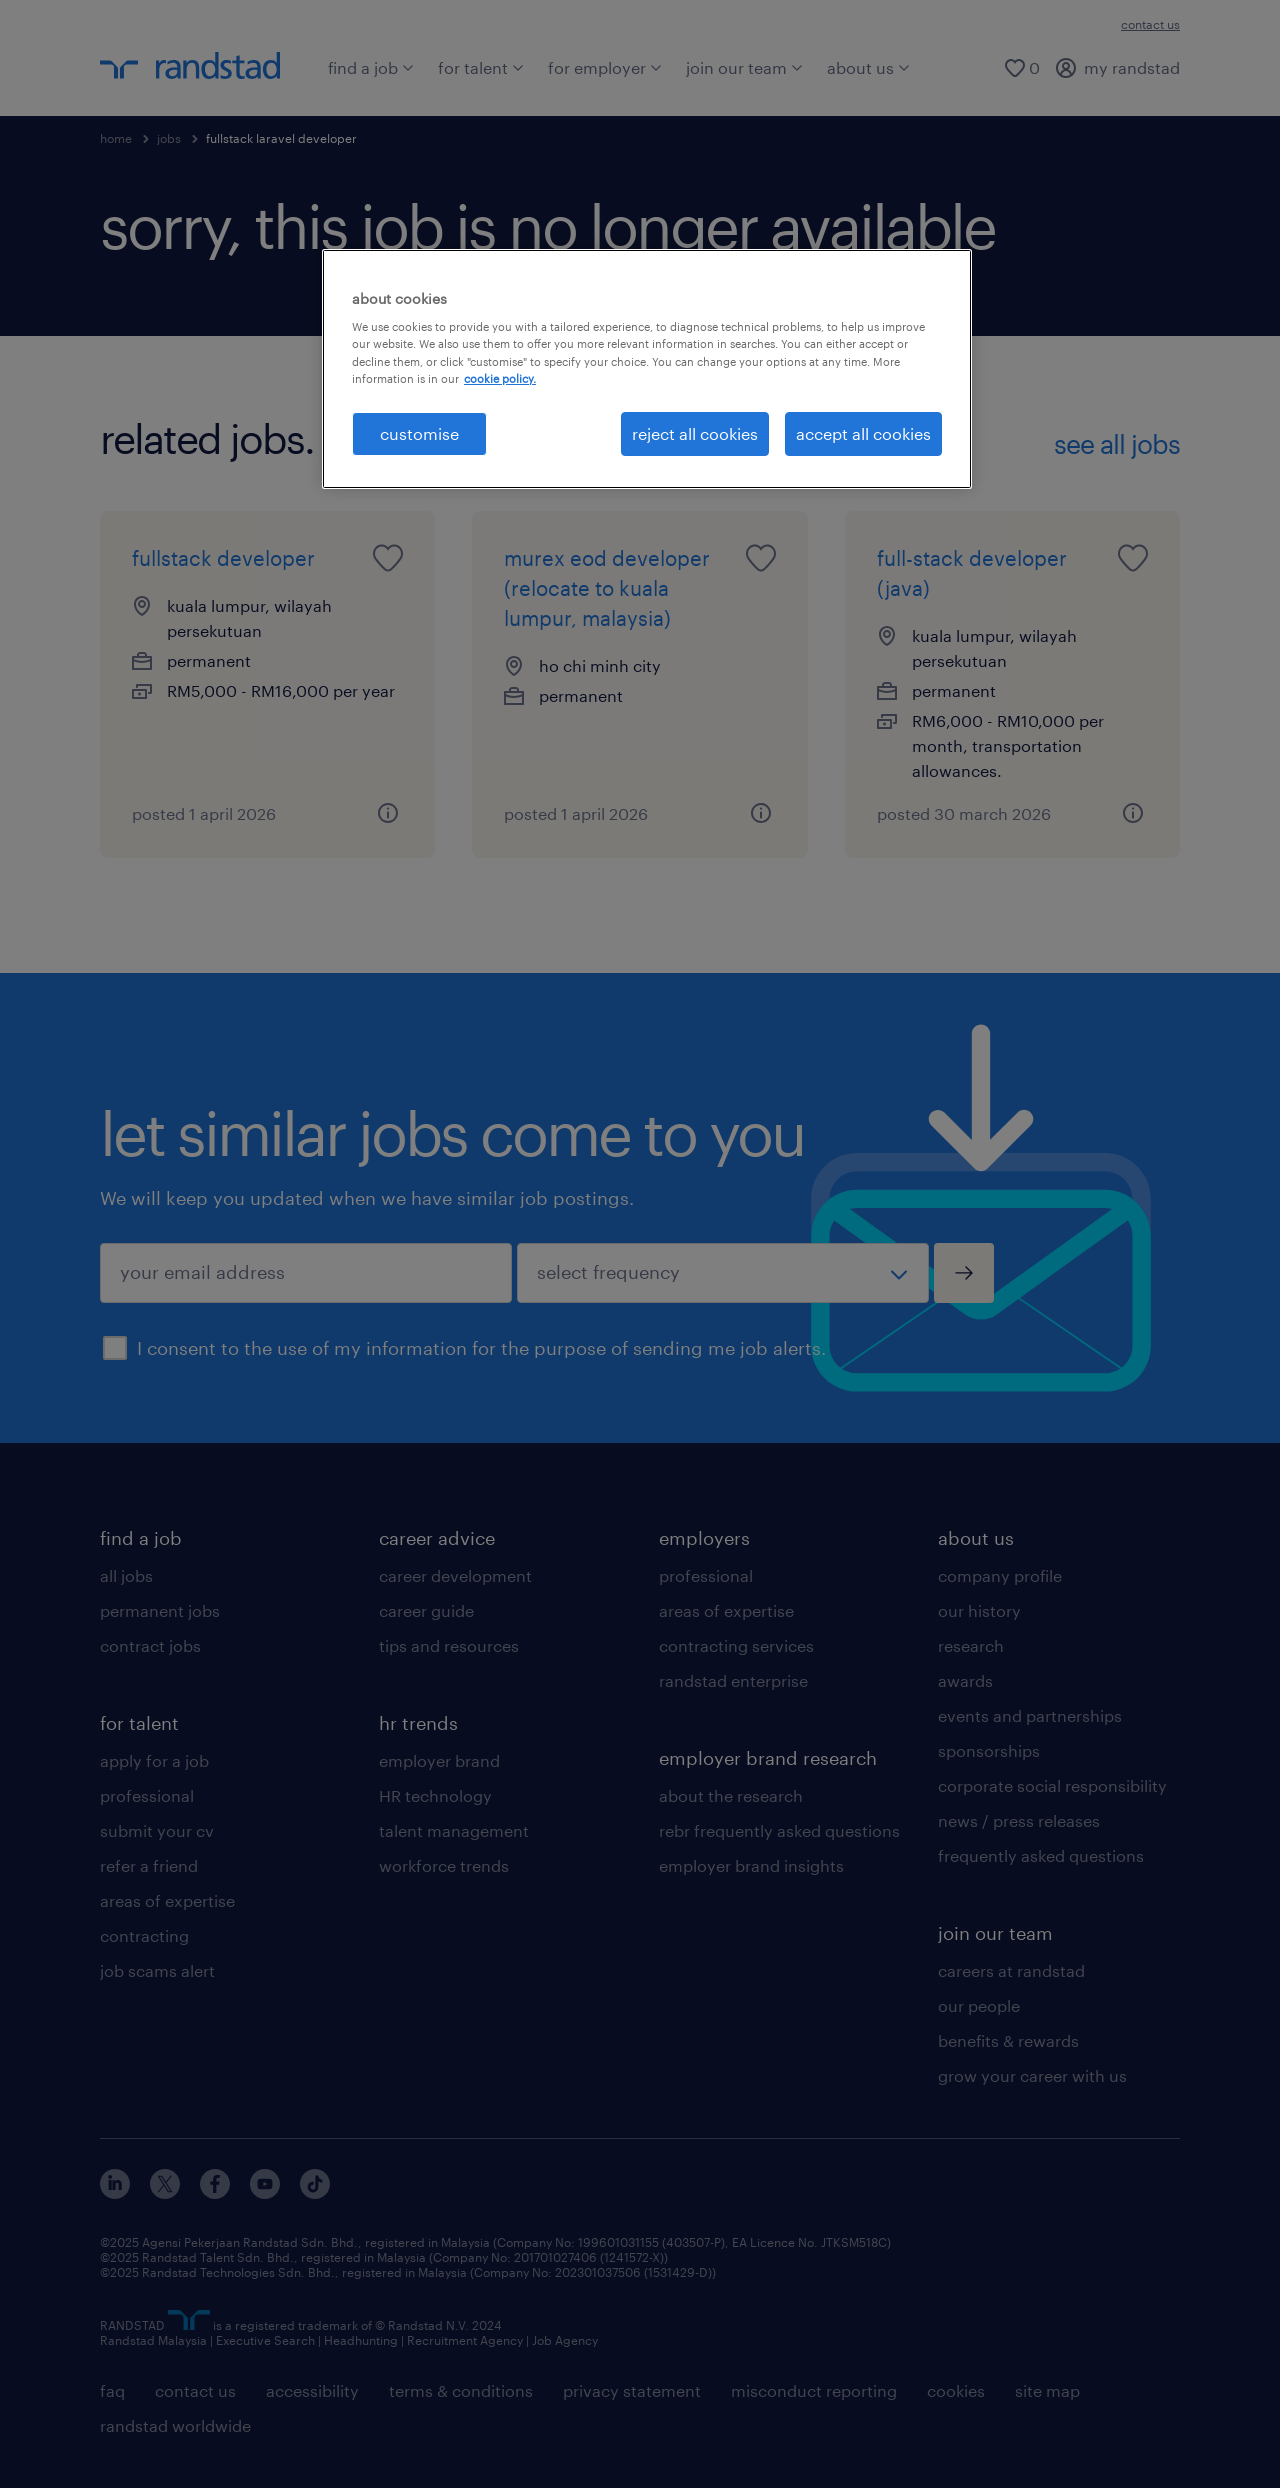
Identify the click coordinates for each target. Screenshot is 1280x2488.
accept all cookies (863, 433)
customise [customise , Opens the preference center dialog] (419, 433)
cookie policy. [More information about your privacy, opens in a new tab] (500, 378)
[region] (647, 369)
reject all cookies (695, 433)
